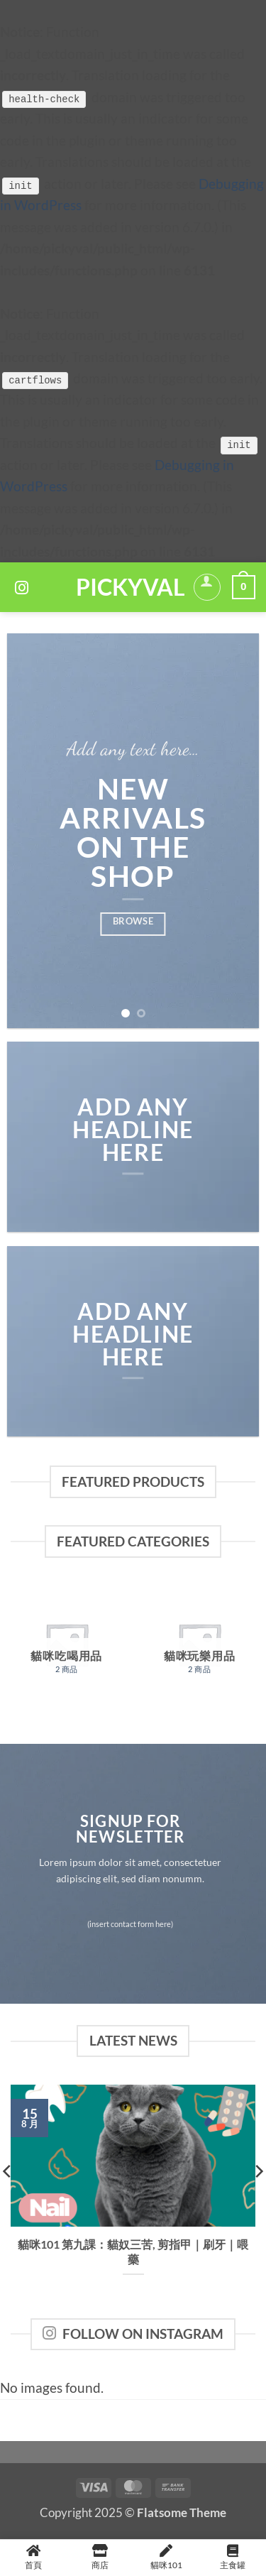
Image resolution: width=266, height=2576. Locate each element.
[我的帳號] (207, 587)
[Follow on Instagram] (21, 588)
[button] (244, 587)
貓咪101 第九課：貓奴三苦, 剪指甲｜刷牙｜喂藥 (133, 2251)
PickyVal (129, 587)
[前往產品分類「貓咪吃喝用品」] (66, 1644)
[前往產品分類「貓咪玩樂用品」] (199, 1644)
